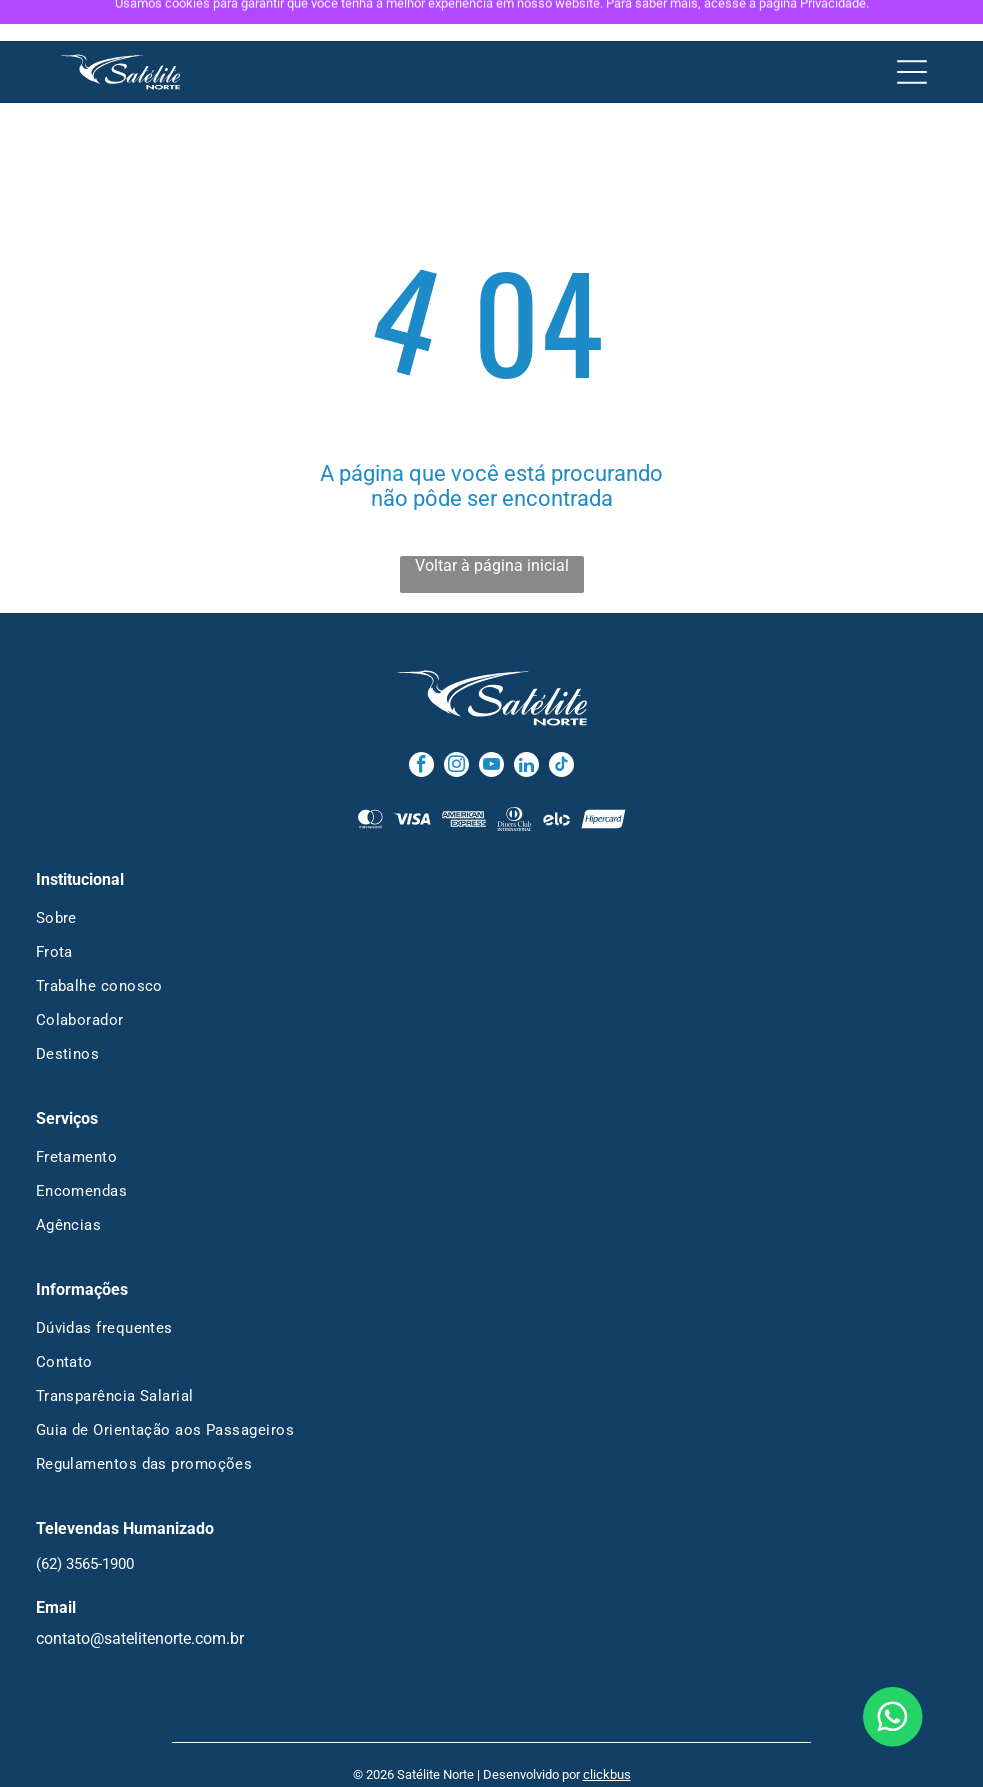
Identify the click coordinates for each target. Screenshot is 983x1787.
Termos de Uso (560, 1760)
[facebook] (421, 726)
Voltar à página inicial (492, 524)
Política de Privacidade (444, 1760)
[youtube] (491, 726)
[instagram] (456, 726)
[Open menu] (912, 31)
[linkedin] (526, 726)
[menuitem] (492, 877)
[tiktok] (561, 726)
